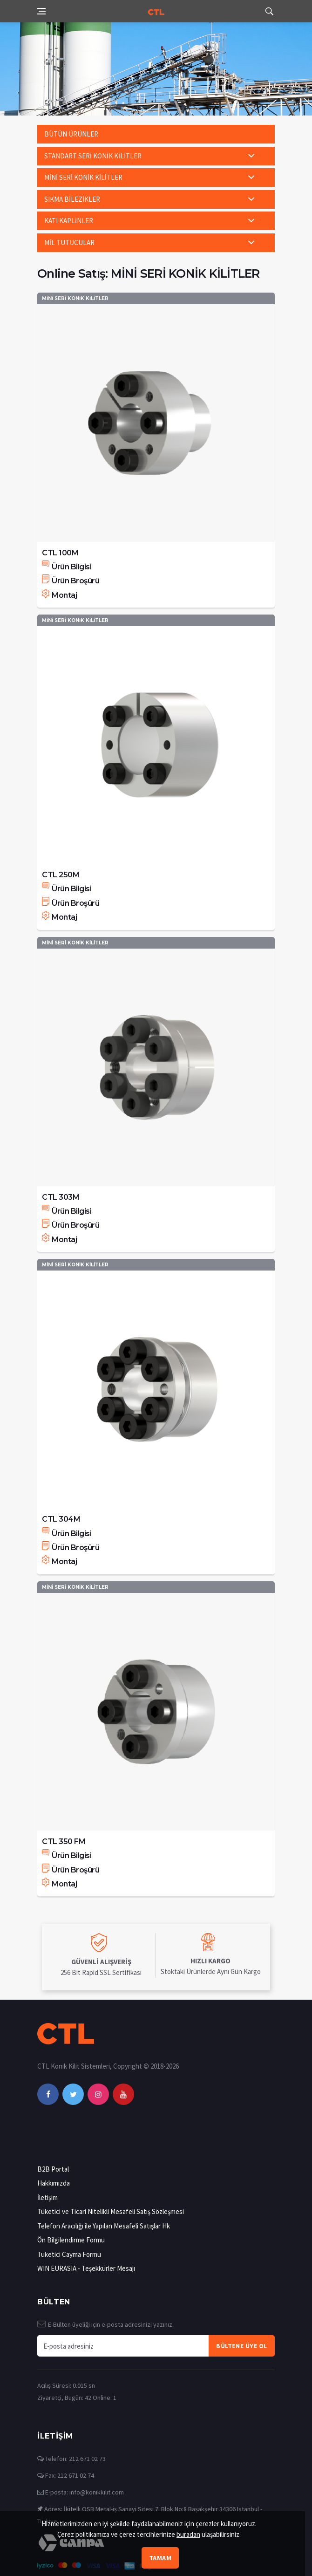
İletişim (47, 2197)
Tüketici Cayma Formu (69, 2254)
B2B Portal (53, 2169)
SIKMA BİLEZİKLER (72, 199)
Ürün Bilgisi (66, 566)
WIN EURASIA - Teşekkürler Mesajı (86, 2268)
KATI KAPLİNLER (68, 220)
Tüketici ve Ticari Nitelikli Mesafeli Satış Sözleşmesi (110, 2211)
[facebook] (48, 2094)
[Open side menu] (41, 11)
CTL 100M (60, 552)
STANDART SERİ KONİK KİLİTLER (93, 155)
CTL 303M (60, 1197)
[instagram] (98, 2094)
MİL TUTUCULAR (69, 242)
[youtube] (123, 2094)
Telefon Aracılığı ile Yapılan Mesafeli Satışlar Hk (103, 2225)
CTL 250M (60, 874)
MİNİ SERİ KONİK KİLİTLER (83, 177)
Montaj (59, 595)
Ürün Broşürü (70, 580)
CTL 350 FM (63, 1841)
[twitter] (73, 2094)
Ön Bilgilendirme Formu (71, 2239)
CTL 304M (61, 1519)
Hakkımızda (53, 2183)
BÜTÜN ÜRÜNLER (71, 134)
